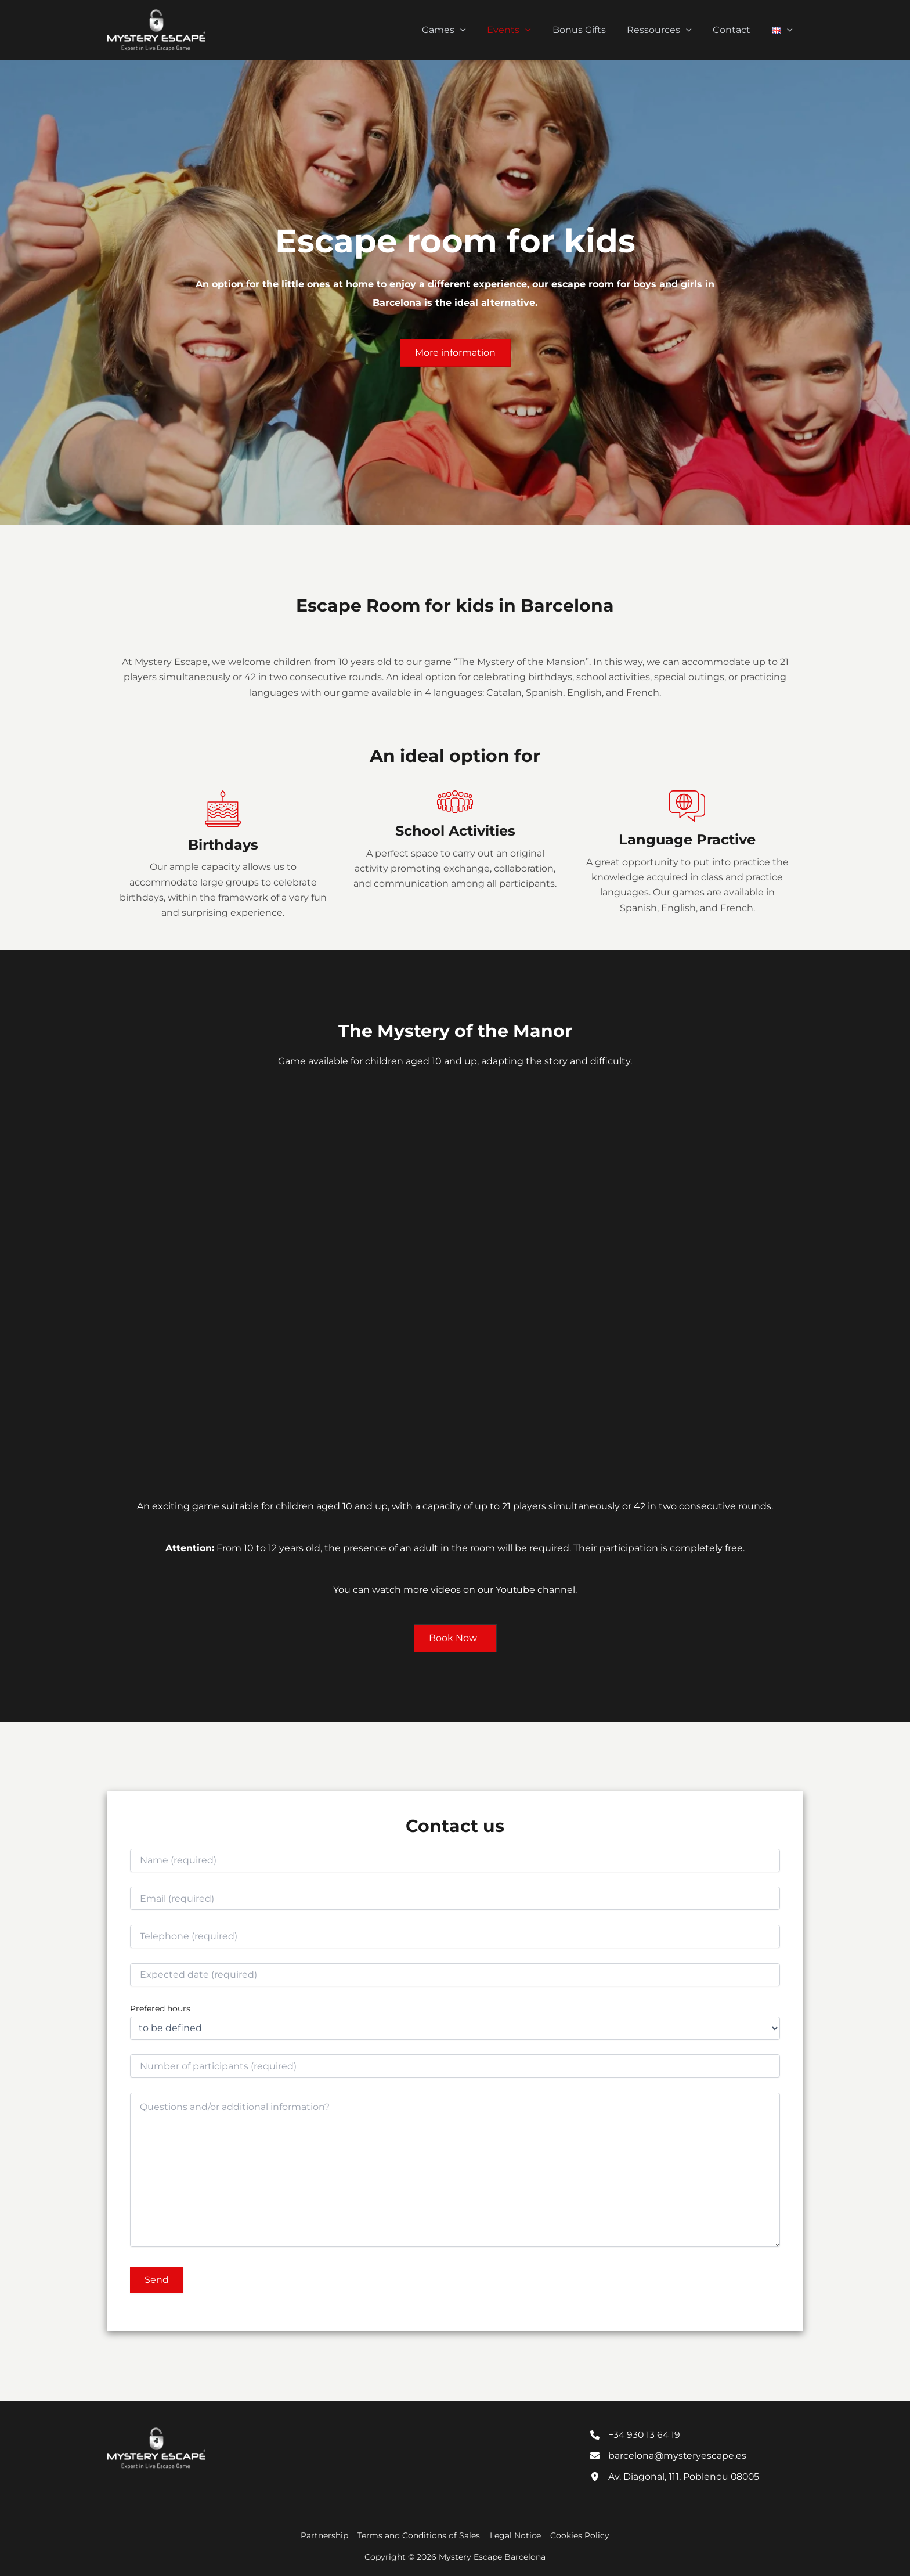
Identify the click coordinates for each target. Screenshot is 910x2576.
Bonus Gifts (588, 29)
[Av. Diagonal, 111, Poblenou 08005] (675, 2476)
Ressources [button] (666, 30)
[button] (475, 30)
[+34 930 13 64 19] (636, 2434)
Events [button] (521, 30)
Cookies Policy (578, 2535)
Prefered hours (160, 2008)
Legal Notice (514, 2535)
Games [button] (459, 30)
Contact (735, 29)
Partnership (327, 2535)
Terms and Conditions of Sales (420, 2535)
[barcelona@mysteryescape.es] (669, 2455)
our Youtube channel (527, 1589)
